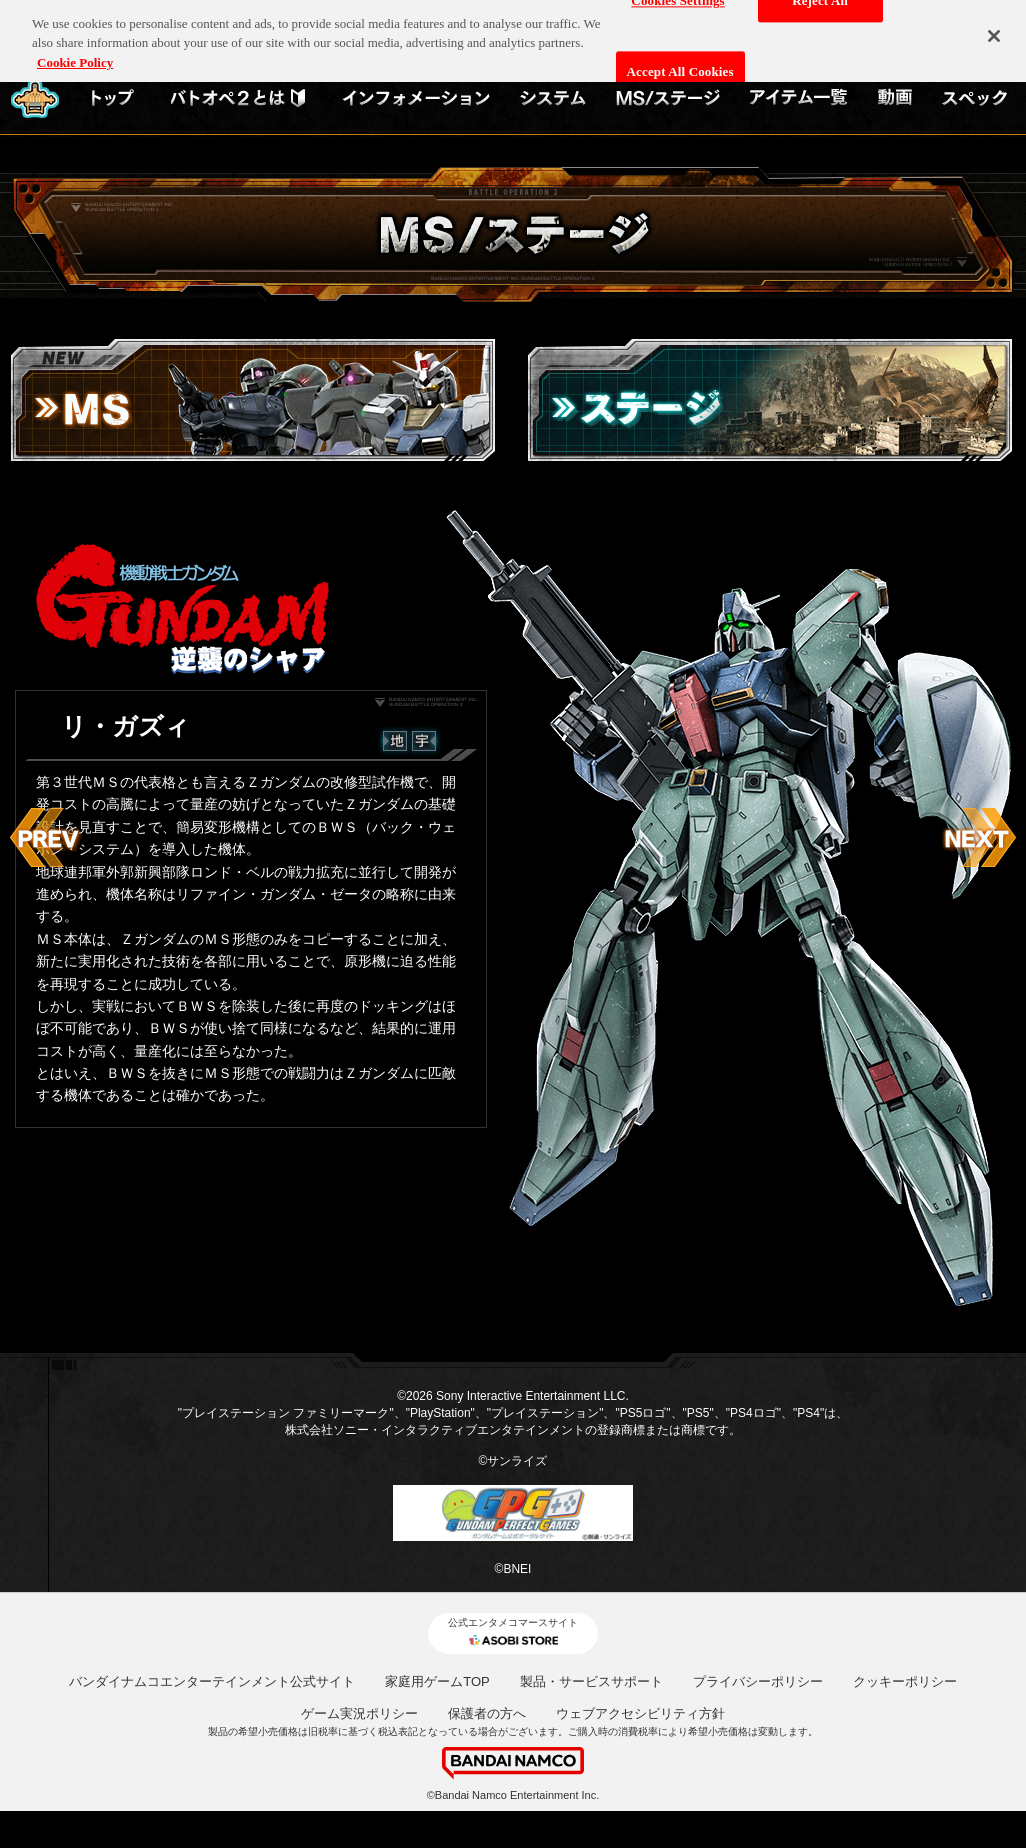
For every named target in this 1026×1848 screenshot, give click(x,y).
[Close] (994, 31)
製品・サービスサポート (591, 1681)
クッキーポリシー (905, 1681)
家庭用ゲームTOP (437, 1681)
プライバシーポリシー (758, 1681)
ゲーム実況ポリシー (359, 1713)
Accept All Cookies (680, 66)
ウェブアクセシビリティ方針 (640, 1713)
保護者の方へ (487, 1713)
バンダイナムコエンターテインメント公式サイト (212, 1681)
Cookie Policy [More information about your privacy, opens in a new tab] (75, 56)
